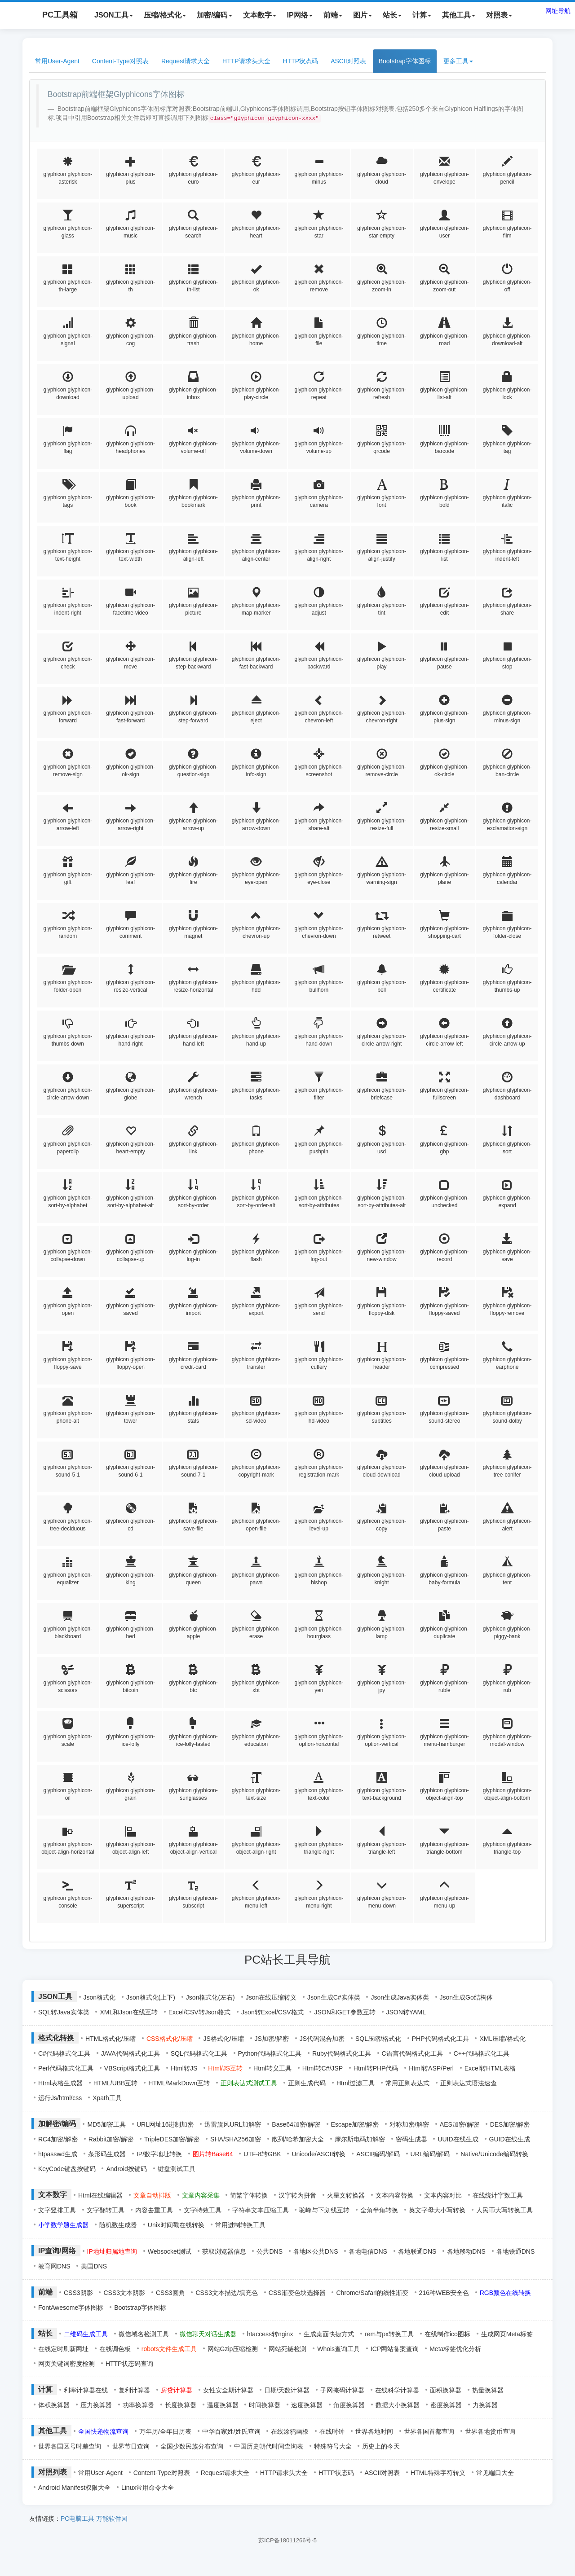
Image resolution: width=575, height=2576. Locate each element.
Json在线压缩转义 (271, 1997)
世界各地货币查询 (490, 2431)
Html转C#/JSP (322, 2068)
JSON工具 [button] (113, 15)
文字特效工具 (202, 2210)
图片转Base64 (213, 2154)
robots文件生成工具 (169, 2348)
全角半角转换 (379, 2210)
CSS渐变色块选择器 (297, 2292)
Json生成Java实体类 (400, 1997)
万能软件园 (112, 2518)
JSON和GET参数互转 (344, 2012)
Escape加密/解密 (355, 2124)
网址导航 (558, 10)
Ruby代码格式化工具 (341, 2053)
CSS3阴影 (78, 2292)
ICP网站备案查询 (395, 2348)
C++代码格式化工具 (481, 2053)
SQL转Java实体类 (63, 2012)
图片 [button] (362, 15)
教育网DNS (54, 2266)
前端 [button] (332, 15)
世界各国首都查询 (429, 2431)
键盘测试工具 (176, 2168)
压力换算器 (96, 2405)
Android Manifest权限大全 (74, 2487)
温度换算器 (223, 2405)
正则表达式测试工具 (249, 2083)
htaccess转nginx (270, 2334)
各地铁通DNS (515, 2251)
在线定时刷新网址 (63, 2348)
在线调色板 (115, 2348)
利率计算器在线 (86, 2390)
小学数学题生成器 (63, 2225)
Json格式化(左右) (210, 1997)
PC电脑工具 (77, 2518)
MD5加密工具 (106, 2124)
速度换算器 (307, 2405)
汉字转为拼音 (297, 2195)
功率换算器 (138, 2405)
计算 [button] (421, 15)
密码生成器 (411, 2139)
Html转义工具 (272, 2068)
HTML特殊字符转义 (438, 2472)
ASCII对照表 (348, 61)
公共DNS (270, 2251)
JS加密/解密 (272, 2038)
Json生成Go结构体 (466, 1997)
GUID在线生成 (509, 2139)
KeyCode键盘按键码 (67, 2168)
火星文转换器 (346, 2195)
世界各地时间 (374, 2431)
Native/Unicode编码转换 (494, 2154)
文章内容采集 (201, 2195)
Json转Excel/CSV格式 (272, 2012)
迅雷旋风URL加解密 (232, 2124)
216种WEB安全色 (444, 2292)
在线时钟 (332, 2431)
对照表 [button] (499, 15)
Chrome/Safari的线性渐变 (372, 2292)
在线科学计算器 (397, 2390)
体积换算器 (54, 2405)
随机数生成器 (118, 2225)
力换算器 (485, 2405)
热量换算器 (488, 2390)
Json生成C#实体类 (333, 1997)
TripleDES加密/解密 (171, 2139)
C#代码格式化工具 (64, 2053)
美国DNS (94, 2266)
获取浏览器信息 (224, 2251)
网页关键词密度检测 (66, 2363)
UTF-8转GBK (262, 2154)
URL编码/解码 (430, 2154)
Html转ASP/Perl (431, 2068)
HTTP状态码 (300, 61)
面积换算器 (445, 2390)
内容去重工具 (154, 2210)
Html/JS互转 (225, 2068)
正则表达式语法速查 (468, 2083)
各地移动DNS (466, 2251)
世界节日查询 (131, 2446)
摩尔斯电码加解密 (360, 2139)
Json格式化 (100, 1997)
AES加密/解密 (459, 2124)
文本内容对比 (443, 2195)
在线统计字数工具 (498, 2195)
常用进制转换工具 (240, 2225)
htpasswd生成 (57, 2154)
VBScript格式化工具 (132, 2068)
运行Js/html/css (60, 2097)
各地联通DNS (417, 2251)
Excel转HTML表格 (490, 2068)
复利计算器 (134, 2390)
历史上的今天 (381, 2446)
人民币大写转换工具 (504, 2210)
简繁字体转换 (249, 2195)
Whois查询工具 (338, 2348)
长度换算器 (180, 2405)
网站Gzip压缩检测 (233, 2348)
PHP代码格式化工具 (440, 2038)
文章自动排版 (152, 2195)
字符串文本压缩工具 (260, 2210)
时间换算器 (264, 2405)
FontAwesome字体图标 (70, 2307)
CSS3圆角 (170, 2292)
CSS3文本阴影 (124, 2292)
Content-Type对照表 (120, 61)
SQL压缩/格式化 (378, 2038)
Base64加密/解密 (296, 2124)
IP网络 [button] (300, 15)
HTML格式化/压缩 (110, 2038)
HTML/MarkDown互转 (179, 2083)
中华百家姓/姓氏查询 (231, 2431)
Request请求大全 (185, 61)
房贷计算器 (176, 2390)
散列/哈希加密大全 (298, 2139)
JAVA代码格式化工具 (130, 2053)
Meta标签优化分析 (455, 2348)
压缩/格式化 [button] (165, 15)
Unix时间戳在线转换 (176, 2225)
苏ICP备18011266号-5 (287, 2540)
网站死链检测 (287, 2348)
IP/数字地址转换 (159, 2154)
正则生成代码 (307, 2083)
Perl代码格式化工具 (65, 2068)
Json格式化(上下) (150, 1997)
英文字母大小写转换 (437, 2210)
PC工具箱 (51, 15)
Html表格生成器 (60, 2083)
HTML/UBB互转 (115, 2083)
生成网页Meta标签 (507, 2334)
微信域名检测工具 (144, 2334)
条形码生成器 (107, 2154)
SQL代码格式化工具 (199, 2053)
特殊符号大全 (333, 2446)
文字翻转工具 (105, 2210)
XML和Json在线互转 (128, 2012)
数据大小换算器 (398, 2405)
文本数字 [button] (259, 15)
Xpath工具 (107, 2097)
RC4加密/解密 (58, 2139)
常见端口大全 (495, 2472)
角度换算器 (349, 2405)
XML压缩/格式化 (502, 2038)
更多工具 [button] (458, 61)
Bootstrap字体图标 (405, 61)
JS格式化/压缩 (223, 2038)
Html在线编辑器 (100, 2195)
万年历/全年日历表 (165, 2431)
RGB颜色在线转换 (505, 2292)
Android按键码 (126, 2168)
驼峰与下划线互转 (324, 2210)
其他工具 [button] (458, 15)
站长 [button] (392, 15)
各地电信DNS (368, 2251)
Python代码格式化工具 (270, 2053)
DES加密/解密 (510, 2124)
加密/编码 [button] (214, 15)
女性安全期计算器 (228, 2390)
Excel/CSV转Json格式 (199, 2012)
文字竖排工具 (57, 2210)
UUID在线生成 (458, 2139)
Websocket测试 (169, 2251)
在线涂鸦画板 (290, 2431)
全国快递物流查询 (103, 2431)
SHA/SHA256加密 (235, 2139)
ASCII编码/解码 (377, 2154)
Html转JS (184, 2068)
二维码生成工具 (86, 2334)
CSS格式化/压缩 (169, 2038)
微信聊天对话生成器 (208, 2334)
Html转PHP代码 (376, 2068)
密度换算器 (446, 2405)
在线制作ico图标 (447, 2334)
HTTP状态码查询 (130, 2363)
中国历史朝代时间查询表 (268, 2446)
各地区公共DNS (315, 2251)
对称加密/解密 (409, 2124)
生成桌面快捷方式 (329, 2334)
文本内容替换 (394, 2195)
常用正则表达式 (407, 2083)
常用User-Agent (57, 61)
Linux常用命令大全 (147, 2487)
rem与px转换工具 (389, 2334)
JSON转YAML (406, 2012)
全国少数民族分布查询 (191, 2446)
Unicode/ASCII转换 (318, 2154)
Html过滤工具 (355, 2083)
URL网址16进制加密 (165, 2124)
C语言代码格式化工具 (412, 2053)
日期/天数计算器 (287, 2390)
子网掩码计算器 (342, 2390)
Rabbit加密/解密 (110, 2139)
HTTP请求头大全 (246, 61)
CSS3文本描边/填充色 (226, 2292)
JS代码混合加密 (322, 2038)
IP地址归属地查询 (112, 2251)
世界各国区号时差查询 (69, 2446)
